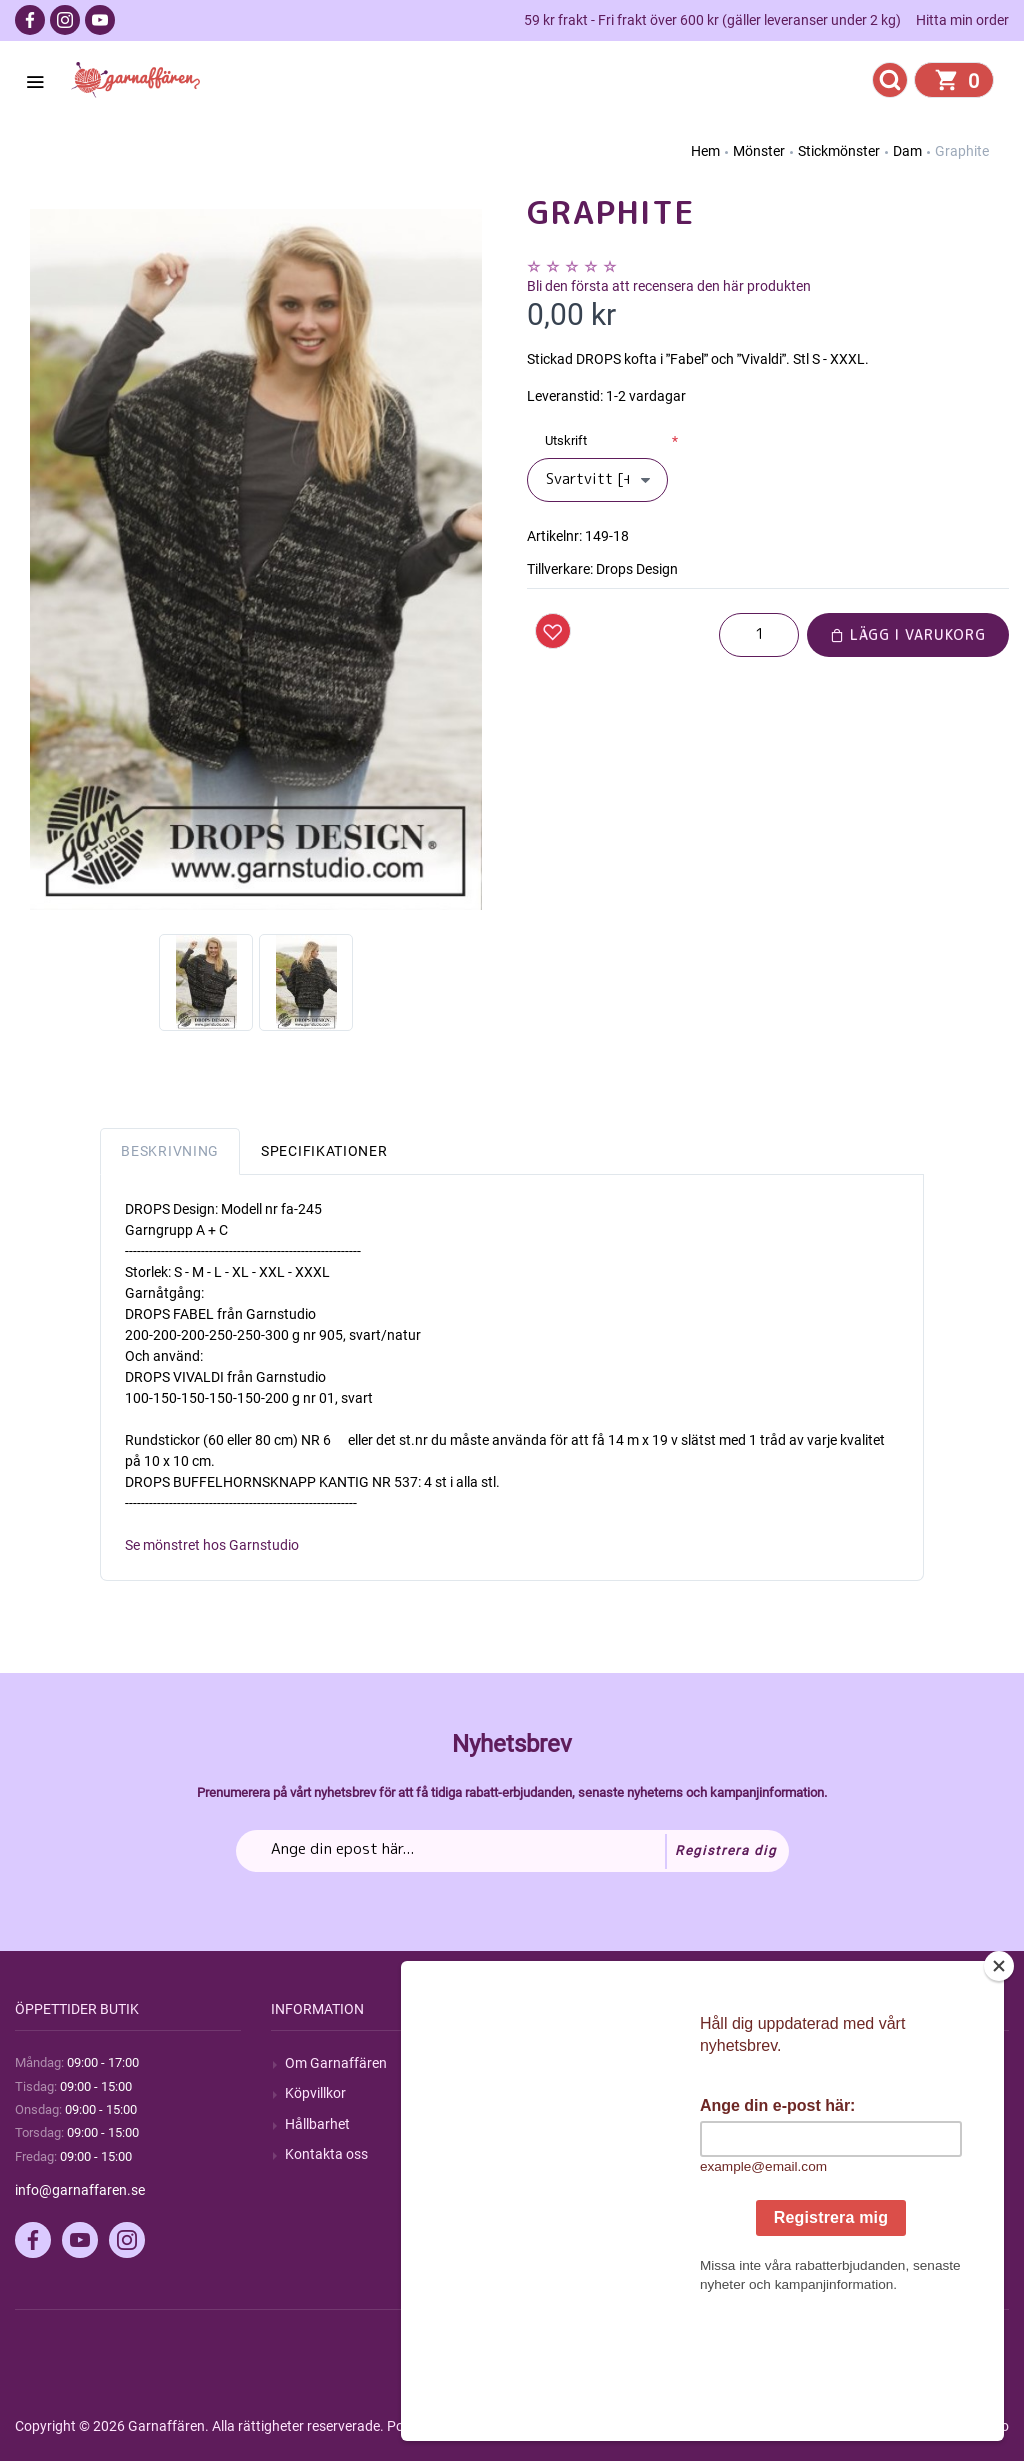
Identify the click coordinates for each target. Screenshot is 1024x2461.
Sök (552, 2063)
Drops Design (637, 569)
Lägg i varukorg (908, 634)
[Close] (999, 2091)
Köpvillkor (315, 2093)
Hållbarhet (317, 2124)
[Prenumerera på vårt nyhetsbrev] (512, 1851)
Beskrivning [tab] (170, 1151)
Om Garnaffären (336, 2063)
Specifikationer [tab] (324, 1151)
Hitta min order (962, 20)
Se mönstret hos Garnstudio (212, 1545)
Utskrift (566, 440)
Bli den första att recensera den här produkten (669, 286)
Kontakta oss (326, 2154)
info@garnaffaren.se (80, 2190)
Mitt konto (829, 2063)
